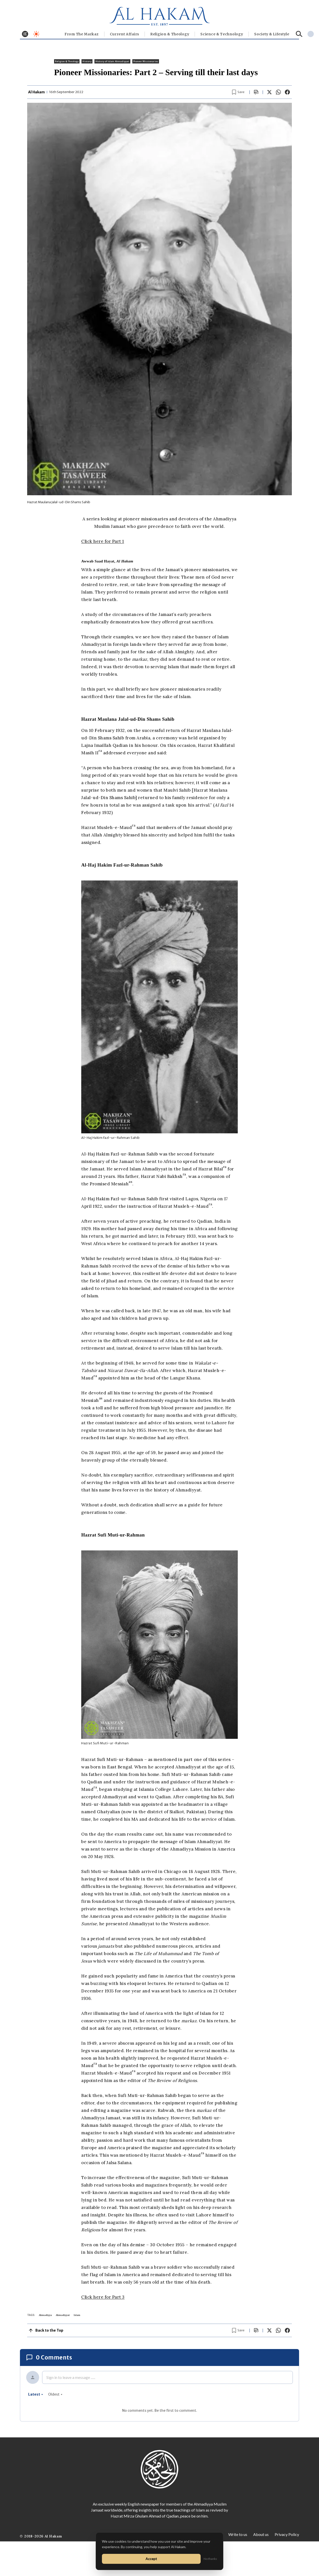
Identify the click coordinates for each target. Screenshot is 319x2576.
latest (35, 2394)
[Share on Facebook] (287, 92)
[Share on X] (269, 92)
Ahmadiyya (45, 2315)
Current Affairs (124, 34)
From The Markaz (82, 34)
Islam (77, 2315)
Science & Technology (221, 34)
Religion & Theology (169, 34)
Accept (151, 2559)
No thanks (210, 2559)
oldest (55, 2394)
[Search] (299, 34)
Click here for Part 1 (102, 541)
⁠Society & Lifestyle (271, 34)
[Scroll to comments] (256, 92)
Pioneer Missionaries (145, 61)
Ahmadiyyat (63, 2315)
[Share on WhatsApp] (278, 92)
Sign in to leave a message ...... (70, 2377)
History (86, 61)
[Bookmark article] (238, 92)
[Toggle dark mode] (36, 34)
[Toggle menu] (25, 34)
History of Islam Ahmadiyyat (112, 61)
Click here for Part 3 (103, 2297)
